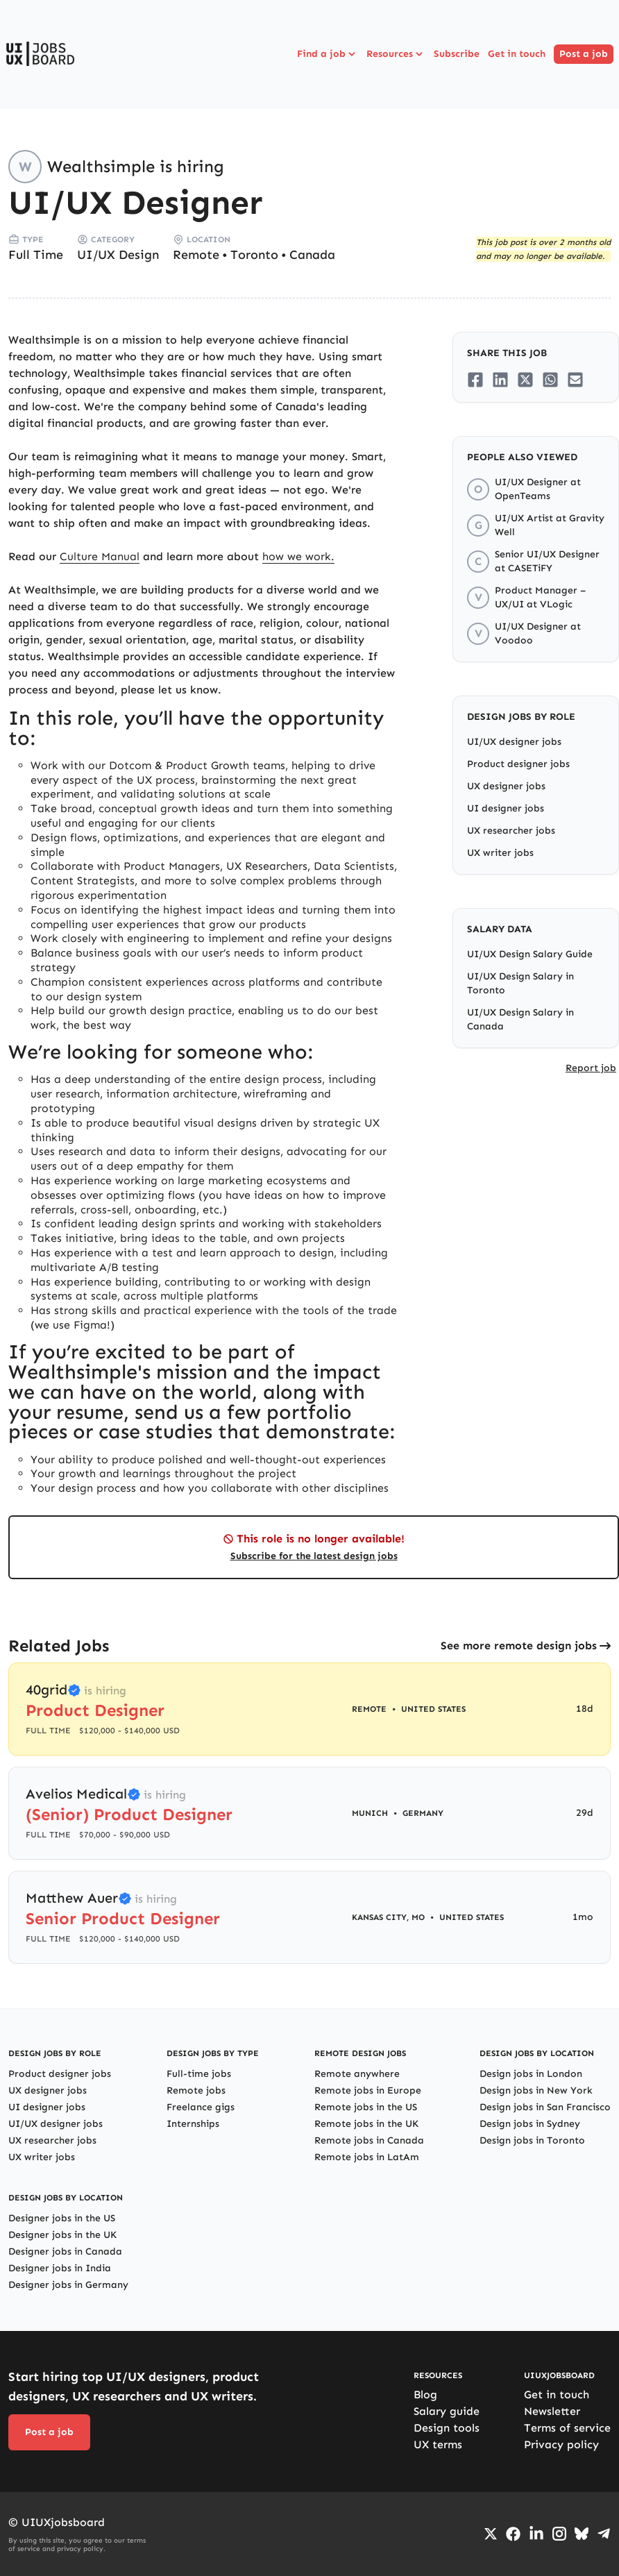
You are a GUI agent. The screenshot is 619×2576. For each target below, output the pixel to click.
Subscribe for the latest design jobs (314, 1556)
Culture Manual (99, 556)
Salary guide (447, 2411)
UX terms (438, 2444)
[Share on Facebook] (475, 379)
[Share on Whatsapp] (550, 379)
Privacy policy (561, 2444)
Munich (370, 1813)
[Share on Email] (575, 379)
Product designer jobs (518, 764)
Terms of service (567, 2427)
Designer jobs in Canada (65, 2251)
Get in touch (516, 54)
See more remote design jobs (519, 1645)
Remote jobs (196, 2090)
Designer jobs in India (59, 2268)
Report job (591, 1068)
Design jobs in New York (536, 2090)
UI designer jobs (505, 808)
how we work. (298, 556)
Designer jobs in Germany (68, 2285)
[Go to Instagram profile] (559, 2534)
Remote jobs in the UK (366, 2124)
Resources (395, 54)
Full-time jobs (199, 2074)
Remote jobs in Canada (369, 2140)
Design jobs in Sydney (530, 2124)
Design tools (447, 2427)
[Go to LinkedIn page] (536, 2533)
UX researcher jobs (511, 830)
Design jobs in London (531, 2074)
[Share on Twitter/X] (525, 379)
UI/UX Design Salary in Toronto (520, 983)
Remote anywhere (357, 2074)
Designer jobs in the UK (62, 2235)
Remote (196, 254)
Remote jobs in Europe (367, 2090)
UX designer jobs (506, 786)
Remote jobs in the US (365, 2107)
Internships (193, 2124)
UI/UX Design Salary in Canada (520, 1019)
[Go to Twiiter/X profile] (491, 2534)
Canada (312, 254)
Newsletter (552, 2411)
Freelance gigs (201, 2107)
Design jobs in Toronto (532, 2140)
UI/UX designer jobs (514, 742)
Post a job (583, 54)
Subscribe (457, 54)
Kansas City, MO (388, 1917)
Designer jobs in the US (61, 2218)
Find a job (327, 54)
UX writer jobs (500, 853)
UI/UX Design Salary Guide (530, 954)
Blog (425, 2394)
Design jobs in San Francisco (545, 2107)
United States (433, 1709)
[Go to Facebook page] (513, 2534)
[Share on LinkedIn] (500, 379)
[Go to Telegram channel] (604, 2534)
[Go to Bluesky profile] (581, 2534)
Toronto (254, 254)
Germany (422, 1813)
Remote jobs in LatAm (366, 2157)
